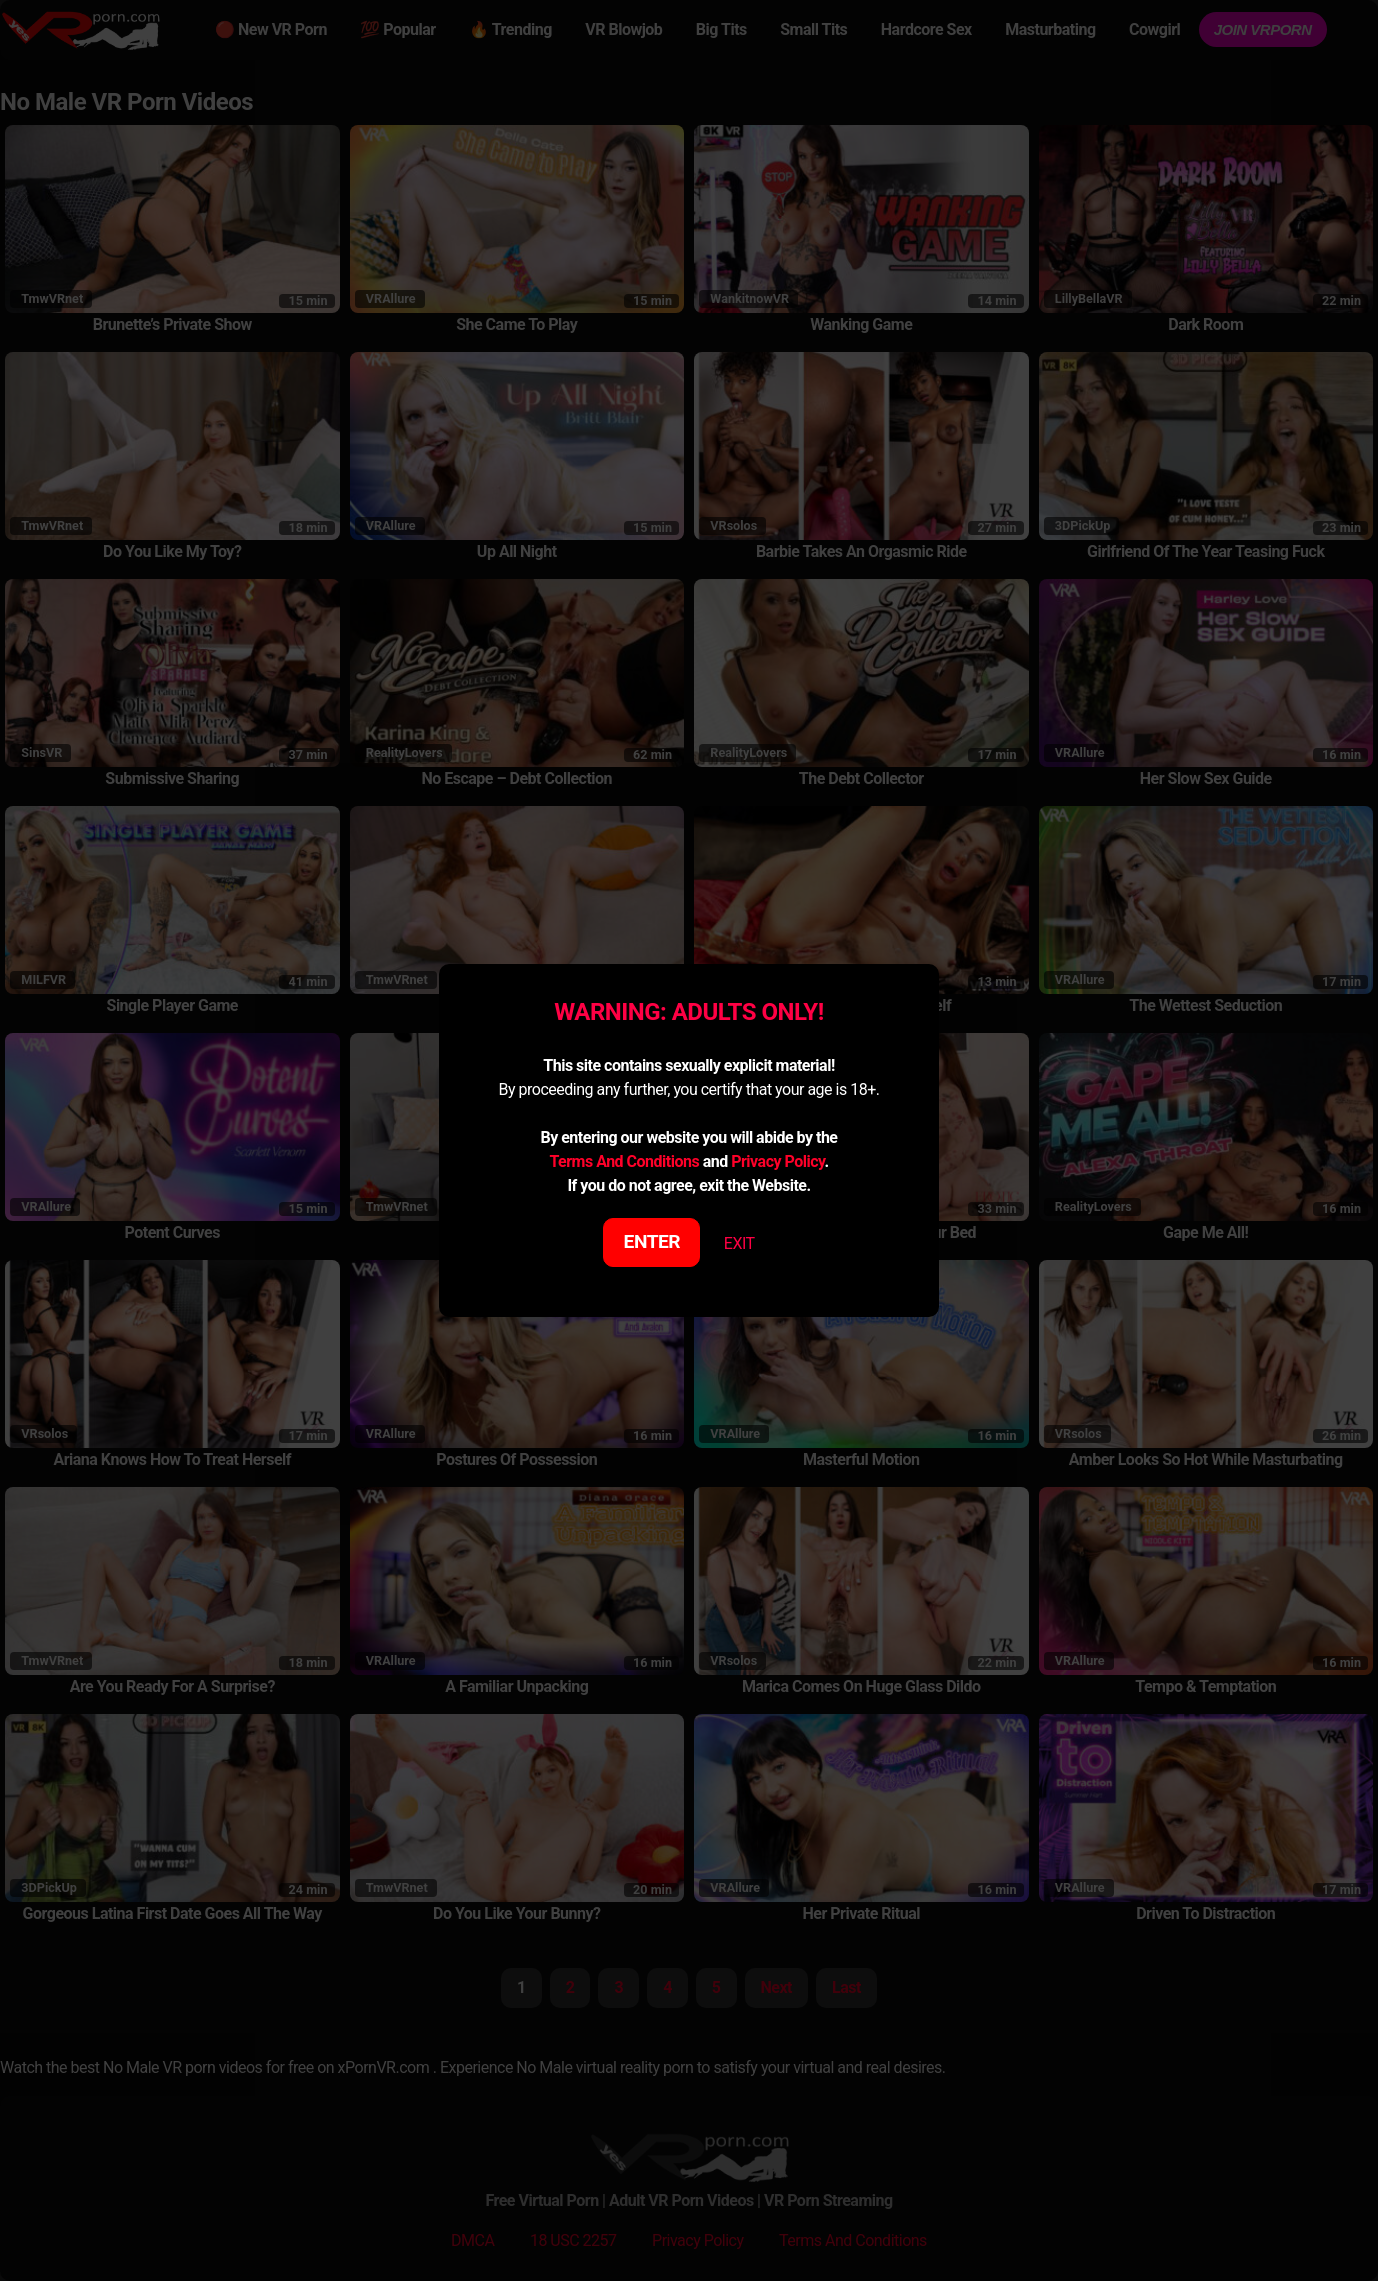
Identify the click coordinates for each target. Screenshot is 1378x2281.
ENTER (652, 1241)
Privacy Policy (777, 1161)
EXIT (739, 1243)
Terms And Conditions (624, 1161)
